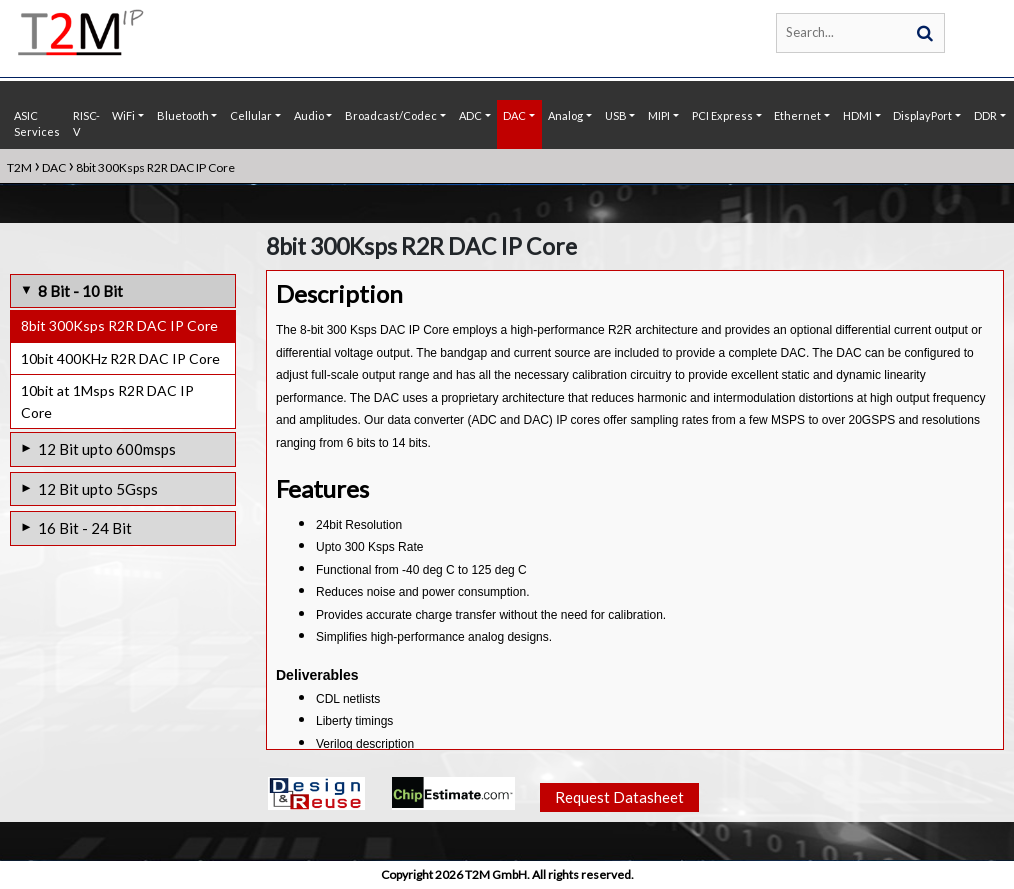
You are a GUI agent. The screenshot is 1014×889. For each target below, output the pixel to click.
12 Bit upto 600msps (107, 449)
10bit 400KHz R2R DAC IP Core (120, 358)
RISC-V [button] (86, 124)
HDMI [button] (857, 115)
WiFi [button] (123, 115)
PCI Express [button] (722, 115)
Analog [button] (565, 115)
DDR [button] (985, 115)
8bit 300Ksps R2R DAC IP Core (119, 325)
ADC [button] (470, 115)
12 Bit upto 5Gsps (98, 489)
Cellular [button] (251, 115)
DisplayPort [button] (922, 115)
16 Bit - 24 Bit (85, 528)
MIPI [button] (659, 115)
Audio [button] (309, 115)
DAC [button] (514, 115)
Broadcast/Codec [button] (391, 115)
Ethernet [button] (797, 115)
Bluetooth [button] (183, 115)
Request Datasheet (619, 797)
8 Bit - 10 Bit (80, 291)
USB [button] (616, 115)
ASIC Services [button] (37, 124)
